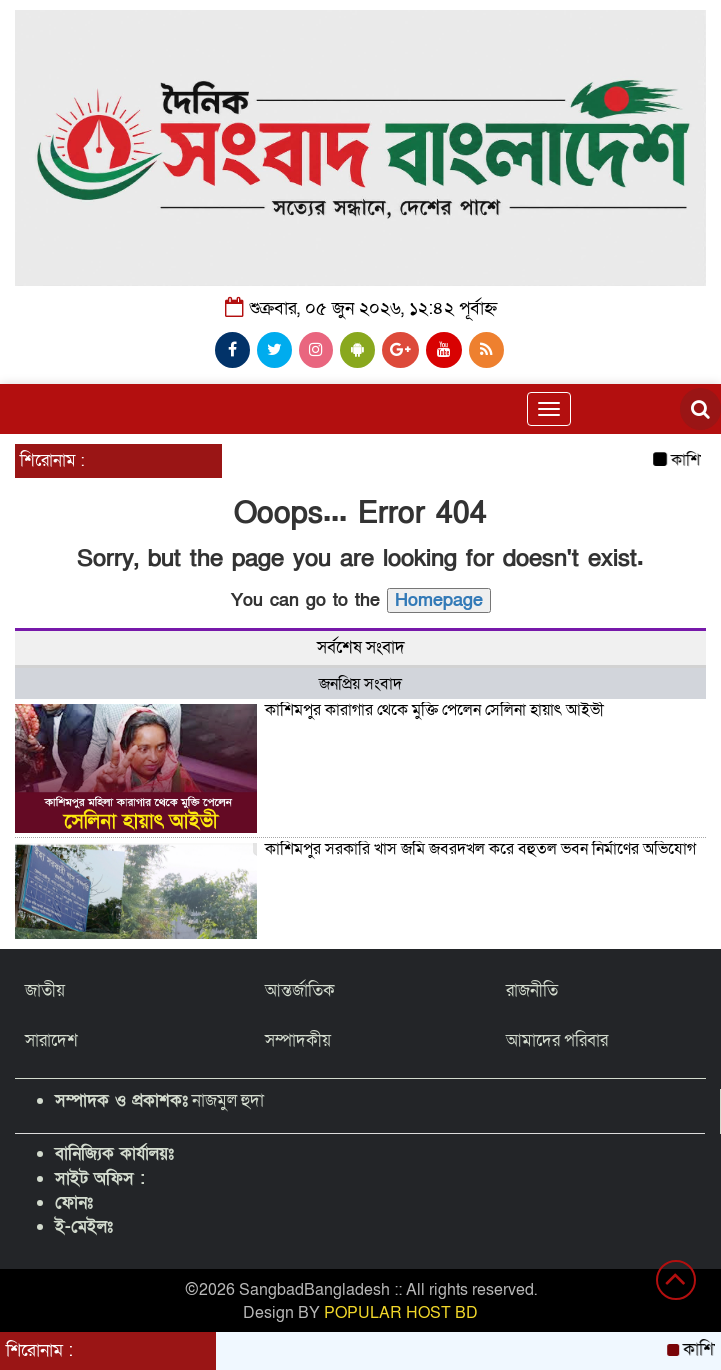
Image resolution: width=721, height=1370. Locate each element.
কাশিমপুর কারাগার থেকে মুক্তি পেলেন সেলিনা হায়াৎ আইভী (434, 710)
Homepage (439, 600)
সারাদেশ (51, 1040)
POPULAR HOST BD (401, 1313)
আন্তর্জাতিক (300, 990)
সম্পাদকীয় (298, 1040)
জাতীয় (45, 990)
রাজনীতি (532, 990)
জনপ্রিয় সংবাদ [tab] (360, 684)
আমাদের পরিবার (557, 1040)
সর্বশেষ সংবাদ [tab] (361, 647)
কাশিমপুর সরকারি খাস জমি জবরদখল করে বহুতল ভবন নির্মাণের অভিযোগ (480, 849)
